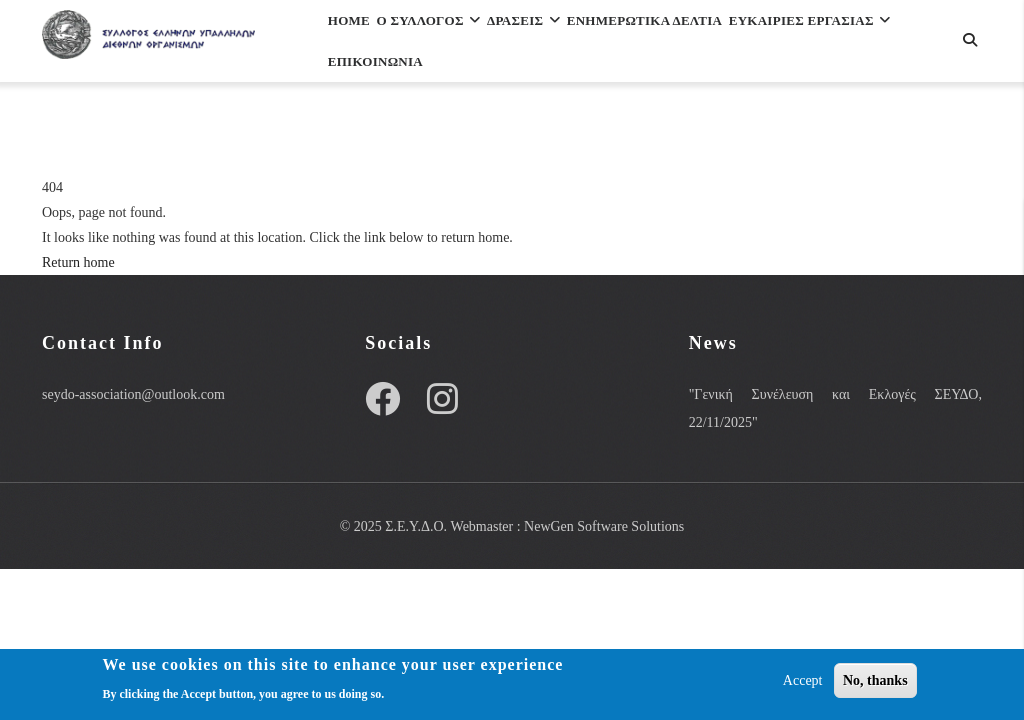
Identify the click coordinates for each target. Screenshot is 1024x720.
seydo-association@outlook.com (133, 394)
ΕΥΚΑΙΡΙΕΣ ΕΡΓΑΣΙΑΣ (425, 130)
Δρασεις (582, 43)
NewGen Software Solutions (604, 526)
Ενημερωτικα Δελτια (730, 43)
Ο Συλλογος (462, 43)
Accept (803, 683)
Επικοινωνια (588, 130)
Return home (78, 262)
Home (359, 43)
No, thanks (875, 683)
